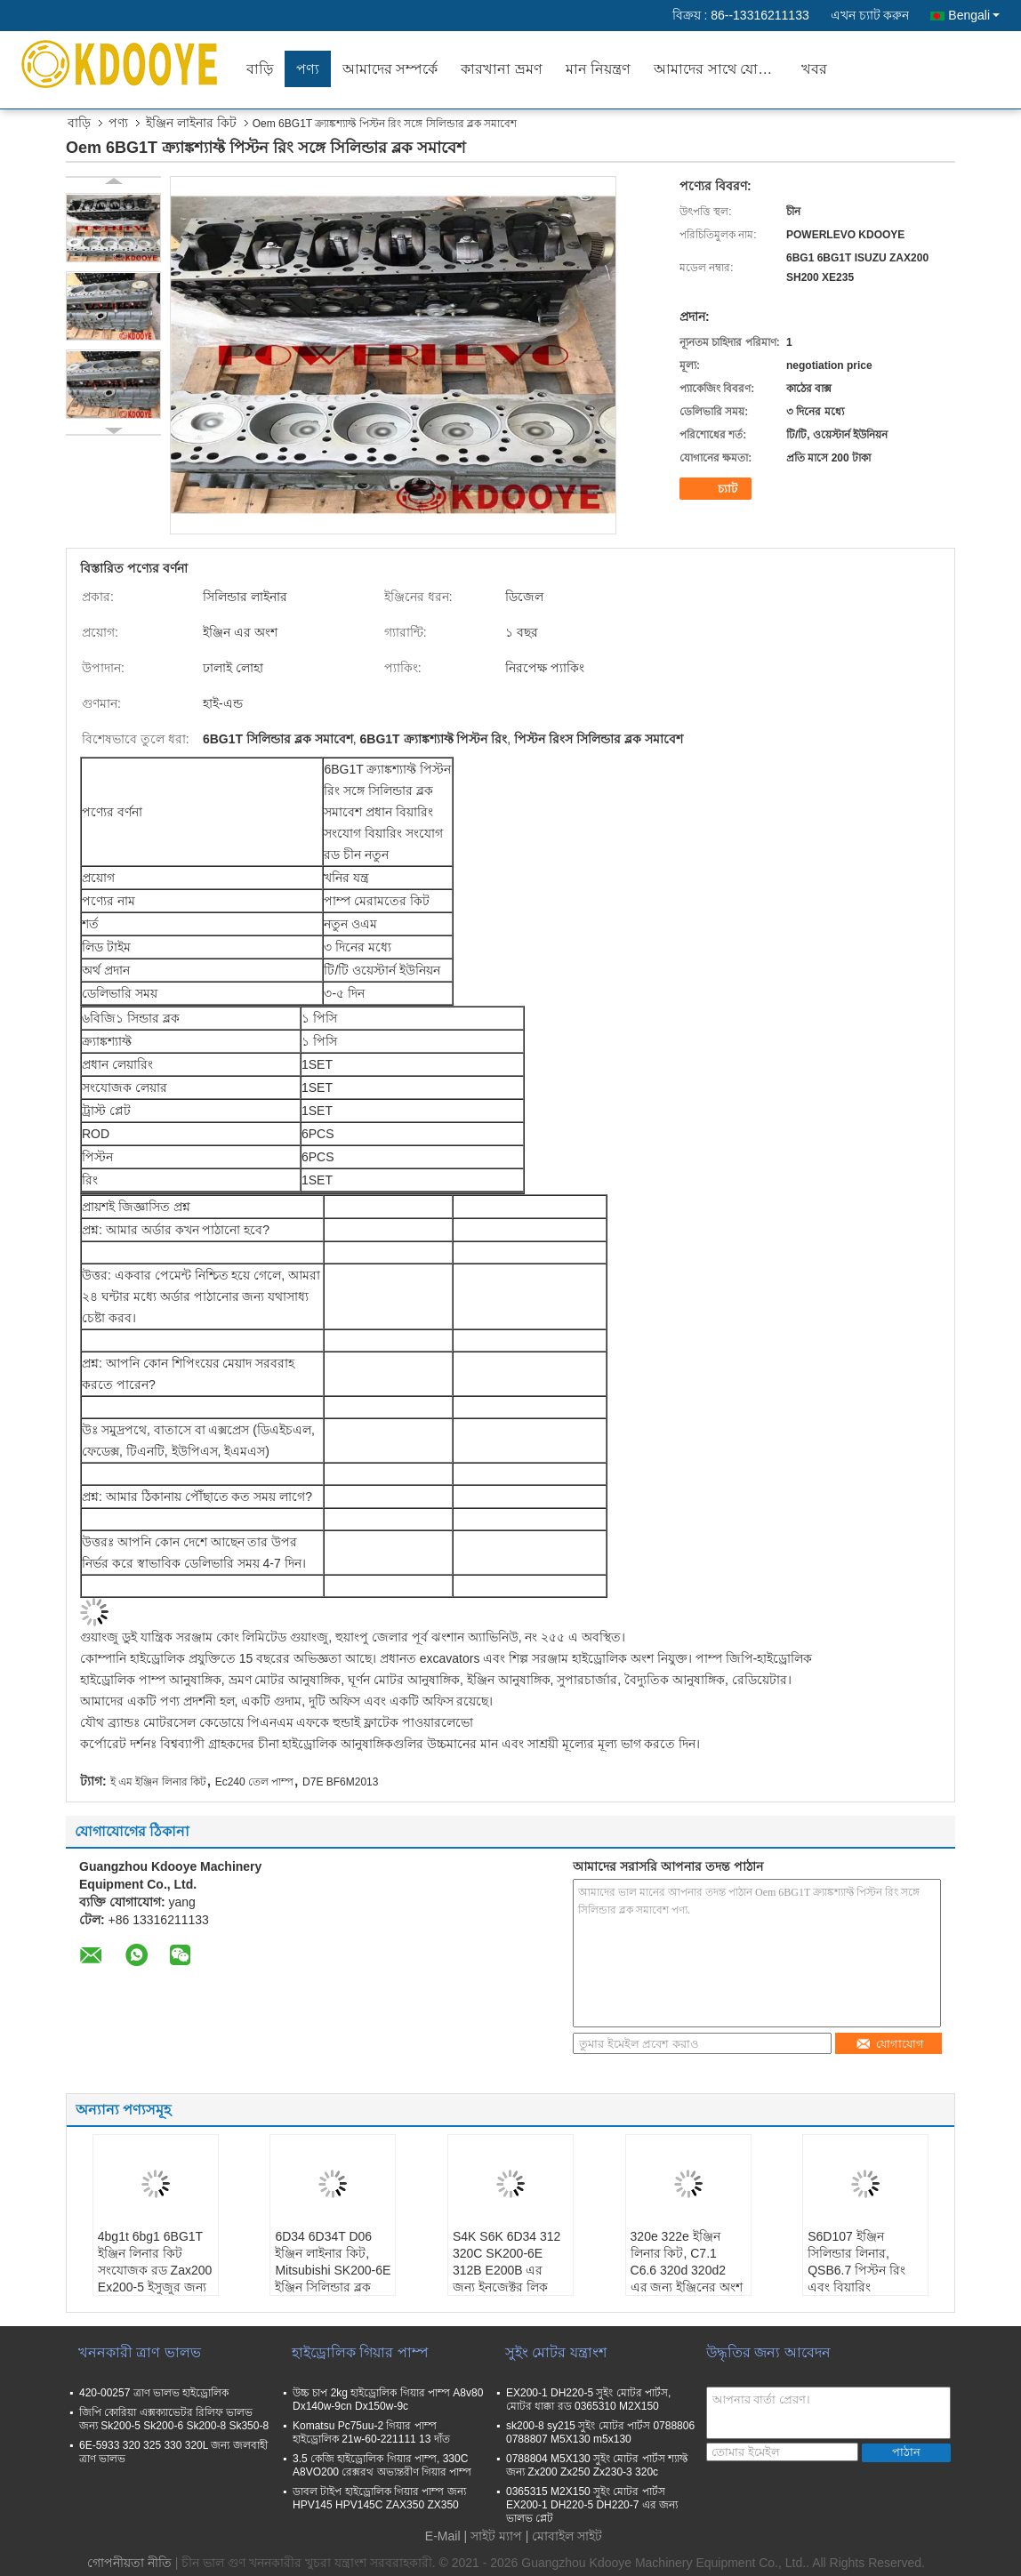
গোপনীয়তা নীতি (129, 2563)
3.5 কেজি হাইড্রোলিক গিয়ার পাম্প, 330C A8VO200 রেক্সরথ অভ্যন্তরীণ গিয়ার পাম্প (382, 2465)
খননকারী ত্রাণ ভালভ (139, 2352)
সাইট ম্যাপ (496, 2536)
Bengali (974, 15)
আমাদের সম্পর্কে (390, 68)
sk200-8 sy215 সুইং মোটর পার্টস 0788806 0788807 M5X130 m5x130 (600, 2432)
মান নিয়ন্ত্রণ (598, 68)
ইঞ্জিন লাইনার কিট (191, 123)
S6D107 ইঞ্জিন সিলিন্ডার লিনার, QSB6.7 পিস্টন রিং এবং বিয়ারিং (856, 2261)
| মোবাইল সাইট (564, 2536)
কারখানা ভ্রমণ (501, 68)
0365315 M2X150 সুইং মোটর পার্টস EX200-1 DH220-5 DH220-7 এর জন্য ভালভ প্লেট (592, 2504)
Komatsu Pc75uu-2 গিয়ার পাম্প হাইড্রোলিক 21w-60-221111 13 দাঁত (371, 2432)
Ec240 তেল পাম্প (254, 1782)
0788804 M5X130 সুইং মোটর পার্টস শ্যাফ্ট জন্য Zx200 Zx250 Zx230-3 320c (596, 2465)
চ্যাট (717, 489)
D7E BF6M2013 (340, 1782)
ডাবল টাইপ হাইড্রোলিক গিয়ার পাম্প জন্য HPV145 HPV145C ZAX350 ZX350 (379, 2498)
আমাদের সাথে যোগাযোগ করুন (722, 68)
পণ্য (307, 68)
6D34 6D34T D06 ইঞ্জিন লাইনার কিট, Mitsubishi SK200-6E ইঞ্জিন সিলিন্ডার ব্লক (332, 2261)
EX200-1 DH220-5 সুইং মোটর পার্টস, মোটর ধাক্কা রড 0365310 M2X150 (588, 2399)
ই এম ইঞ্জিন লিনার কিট (158, 1782)
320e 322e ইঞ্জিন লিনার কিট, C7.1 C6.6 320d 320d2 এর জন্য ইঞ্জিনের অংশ (687, 2261)
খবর (814, 68)
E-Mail (443, 2536)
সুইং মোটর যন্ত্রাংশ (556, 2352)
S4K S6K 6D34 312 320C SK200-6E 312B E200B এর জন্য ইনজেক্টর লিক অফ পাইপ (506, 2270)
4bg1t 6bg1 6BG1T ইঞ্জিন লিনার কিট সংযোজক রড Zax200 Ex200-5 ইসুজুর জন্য (155, 2261)
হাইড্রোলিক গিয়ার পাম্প (360, 2352)
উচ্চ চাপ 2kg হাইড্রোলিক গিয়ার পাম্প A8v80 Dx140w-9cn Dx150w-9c (388, 2399)
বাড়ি (259, 68)
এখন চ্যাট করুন (870, 15)
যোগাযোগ (890, 2043)
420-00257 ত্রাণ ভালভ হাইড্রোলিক (154, 2393)
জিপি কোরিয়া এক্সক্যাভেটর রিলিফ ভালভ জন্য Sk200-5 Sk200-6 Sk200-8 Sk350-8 (174, 2419)
